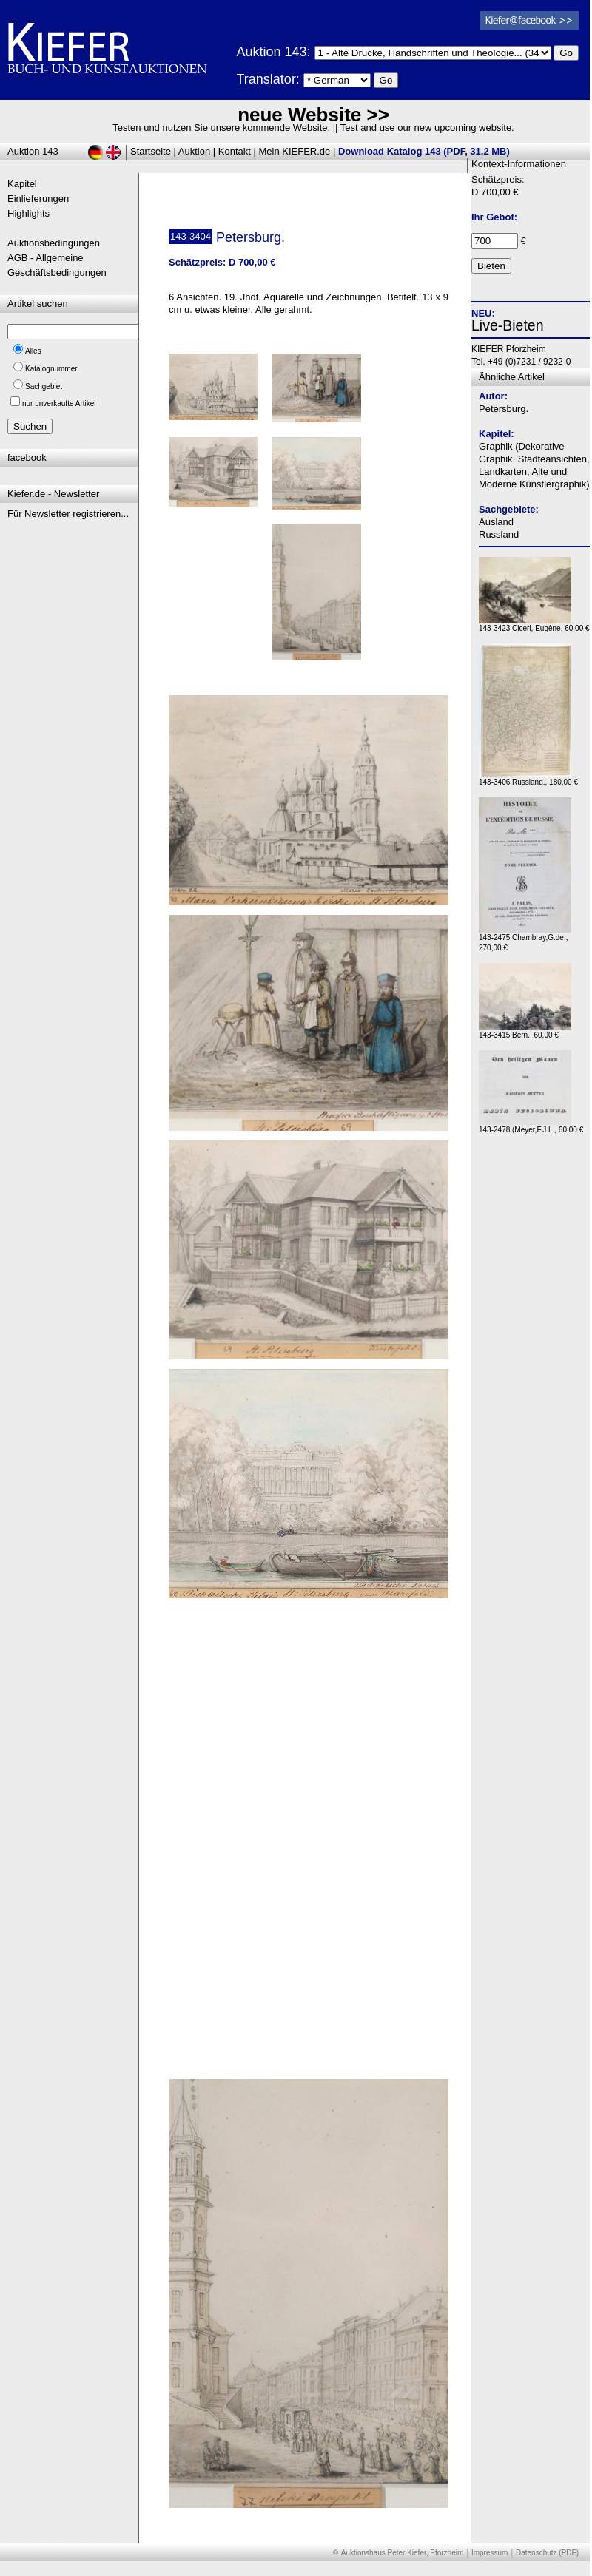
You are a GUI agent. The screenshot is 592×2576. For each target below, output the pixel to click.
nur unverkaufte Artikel (59, 403)
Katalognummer (51, 369)
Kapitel (22, 183)
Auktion (194, 151)
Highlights (28, 213)
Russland (499, 534)
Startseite (150, 151)
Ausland (496, 521)
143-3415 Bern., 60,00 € (525, 1031)
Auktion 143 (32, 151)
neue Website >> (313, 115)
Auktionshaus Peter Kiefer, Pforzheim (402, 2553)
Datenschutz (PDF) (547, 2553)
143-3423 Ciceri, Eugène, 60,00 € (534, 624)
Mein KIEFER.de (295, 151)
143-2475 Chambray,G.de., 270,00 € (525, 939)
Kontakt (234, 151)
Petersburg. (503, 408)
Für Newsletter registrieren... (68, 513)
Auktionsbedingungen (53, 243)
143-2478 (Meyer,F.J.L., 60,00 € (531, 1126)
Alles (33, 351)
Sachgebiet (43, 386)
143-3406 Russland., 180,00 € (528, 778)
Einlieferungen (38, 198)
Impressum (489, 2553)
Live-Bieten (507, 325)
